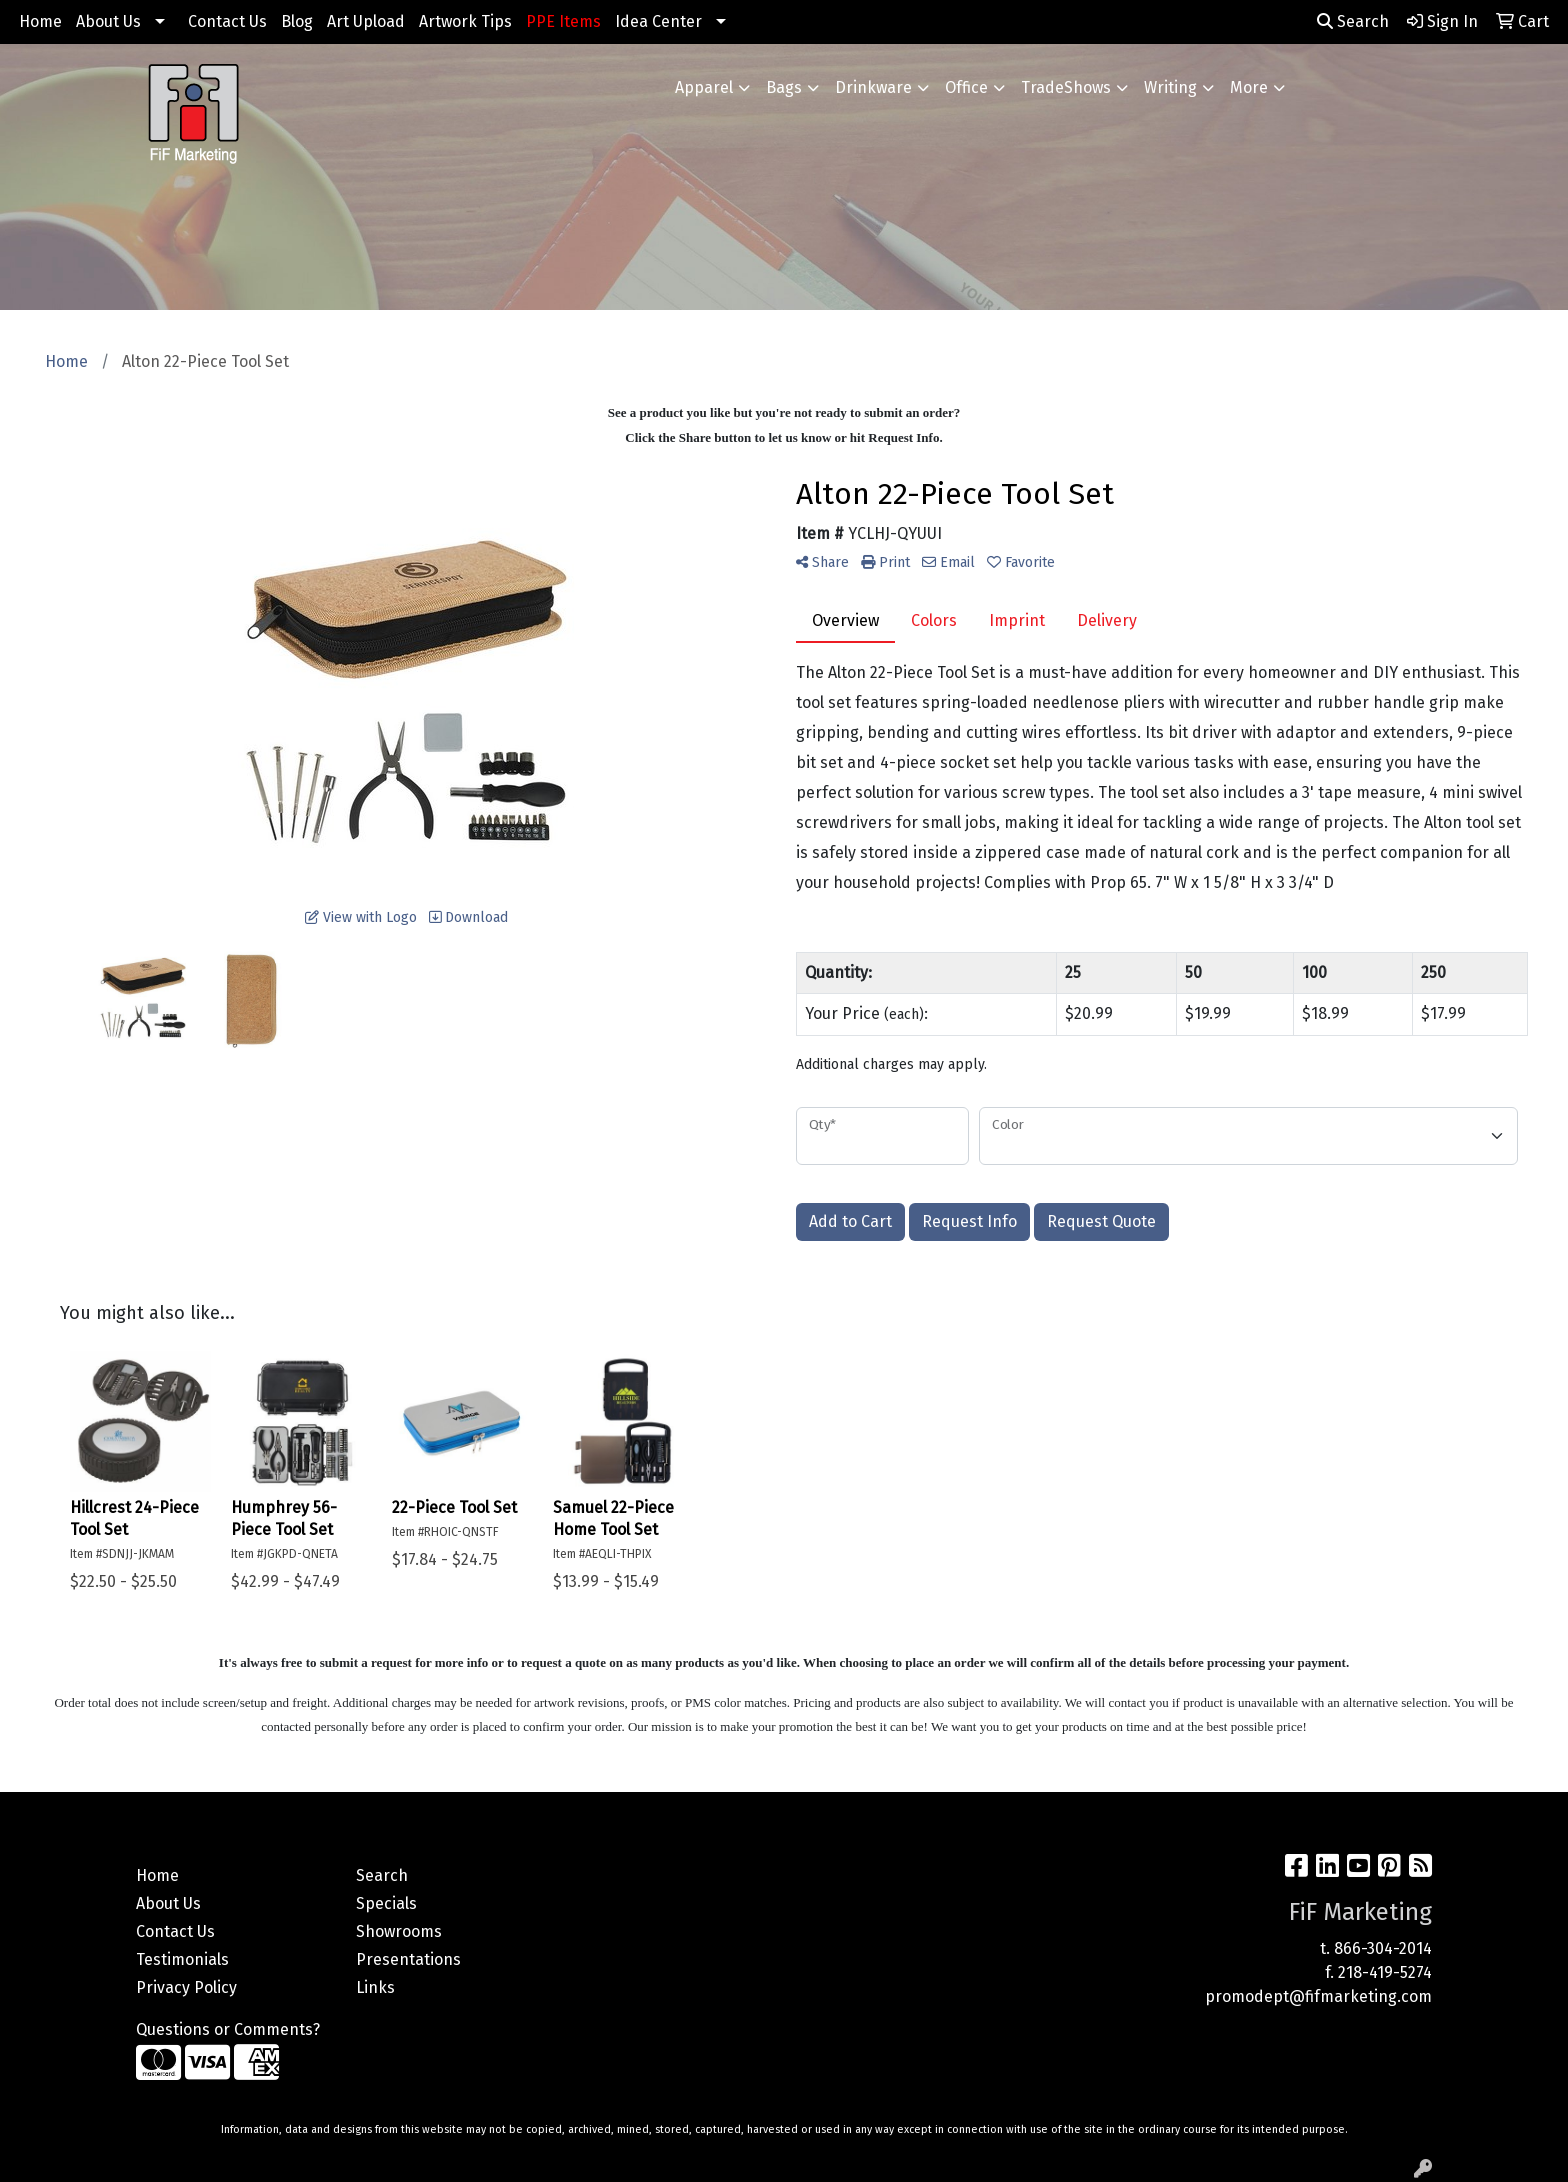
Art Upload (366, 21)
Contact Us (227, 21)
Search (1353, 21)
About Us (108, 21)
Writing (1170, 87)
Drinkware (873, 87)
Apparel (704, 87)
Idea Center (658, 21)
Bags (784, 87)
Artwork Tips (465, 21)
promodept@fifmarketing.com (1318, 1996)
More (1249, 87)
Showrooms (399, 1931)
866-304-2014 (1383, 1948)
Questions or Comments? (228, 2029)
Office (966, 87)
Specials (386, 1903)
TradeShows (1066, 87)
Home (40, 21)
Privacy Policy (186, 1987)
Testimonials (182, 1959)
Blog (297, 21)
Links (375, 1987)
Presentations (408, 1959)
